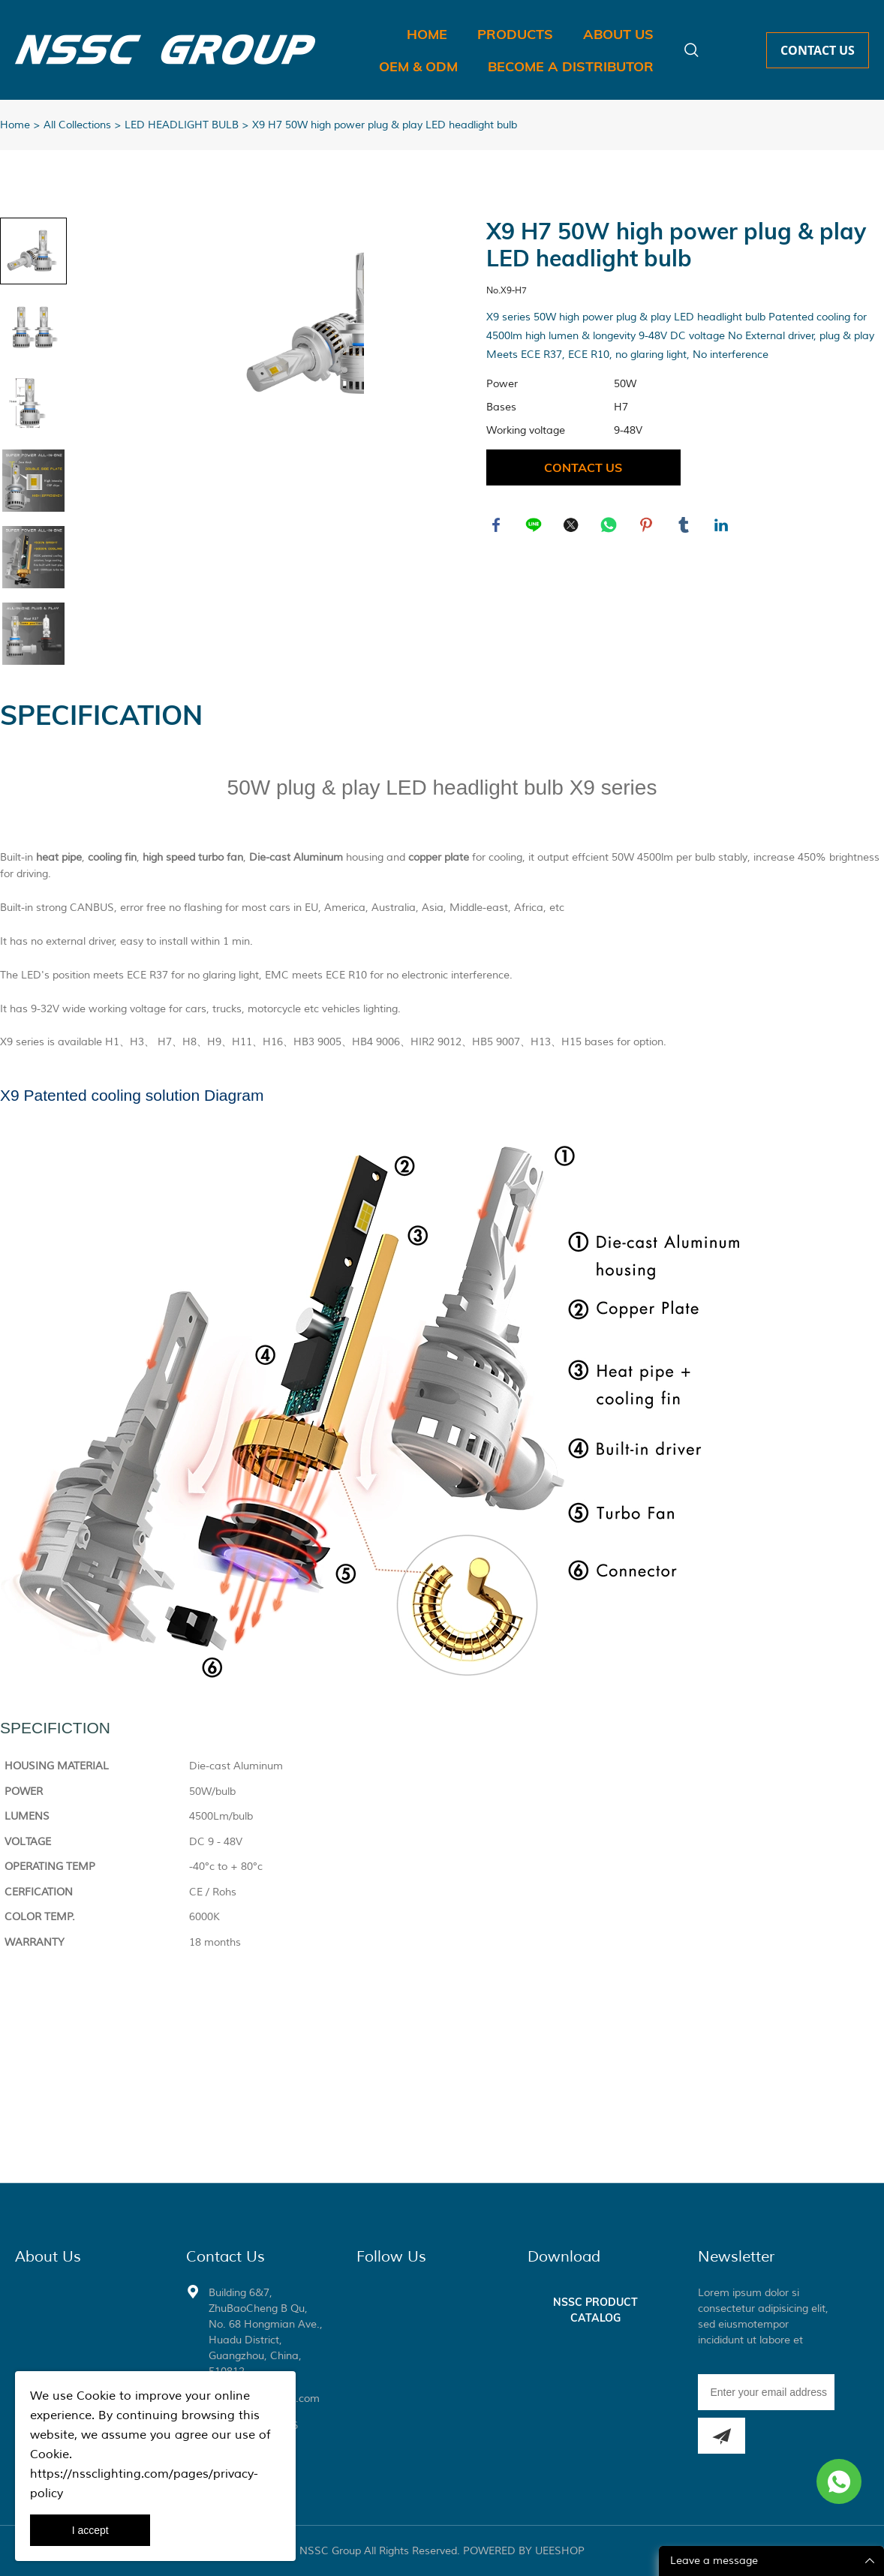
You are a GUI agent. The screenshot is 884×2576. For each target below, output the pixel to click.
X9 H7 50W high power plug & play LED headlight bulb (384, 125)
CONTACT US (817, 50)
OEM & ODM (418, 66)
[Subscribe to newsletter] (721, 2436)
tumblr (685, 527)
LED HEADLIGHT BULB (182, 125)
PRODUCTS (515, 34)
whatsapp (610, 527)
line (535, 527)
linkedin (722, 527)
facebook (497, 527)
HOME (427, 34)
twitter (572, 527)
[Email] (766, 2392)
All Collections (77, 125)
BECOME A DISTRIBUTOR (571, 66)
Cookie (96, 2395)
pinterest (647, 527)
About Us (48, 2256)
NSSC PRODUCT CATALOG (595, 2310)
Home (15, 125)
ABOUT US (618, 34)
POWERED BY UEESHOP (524, 2550)
